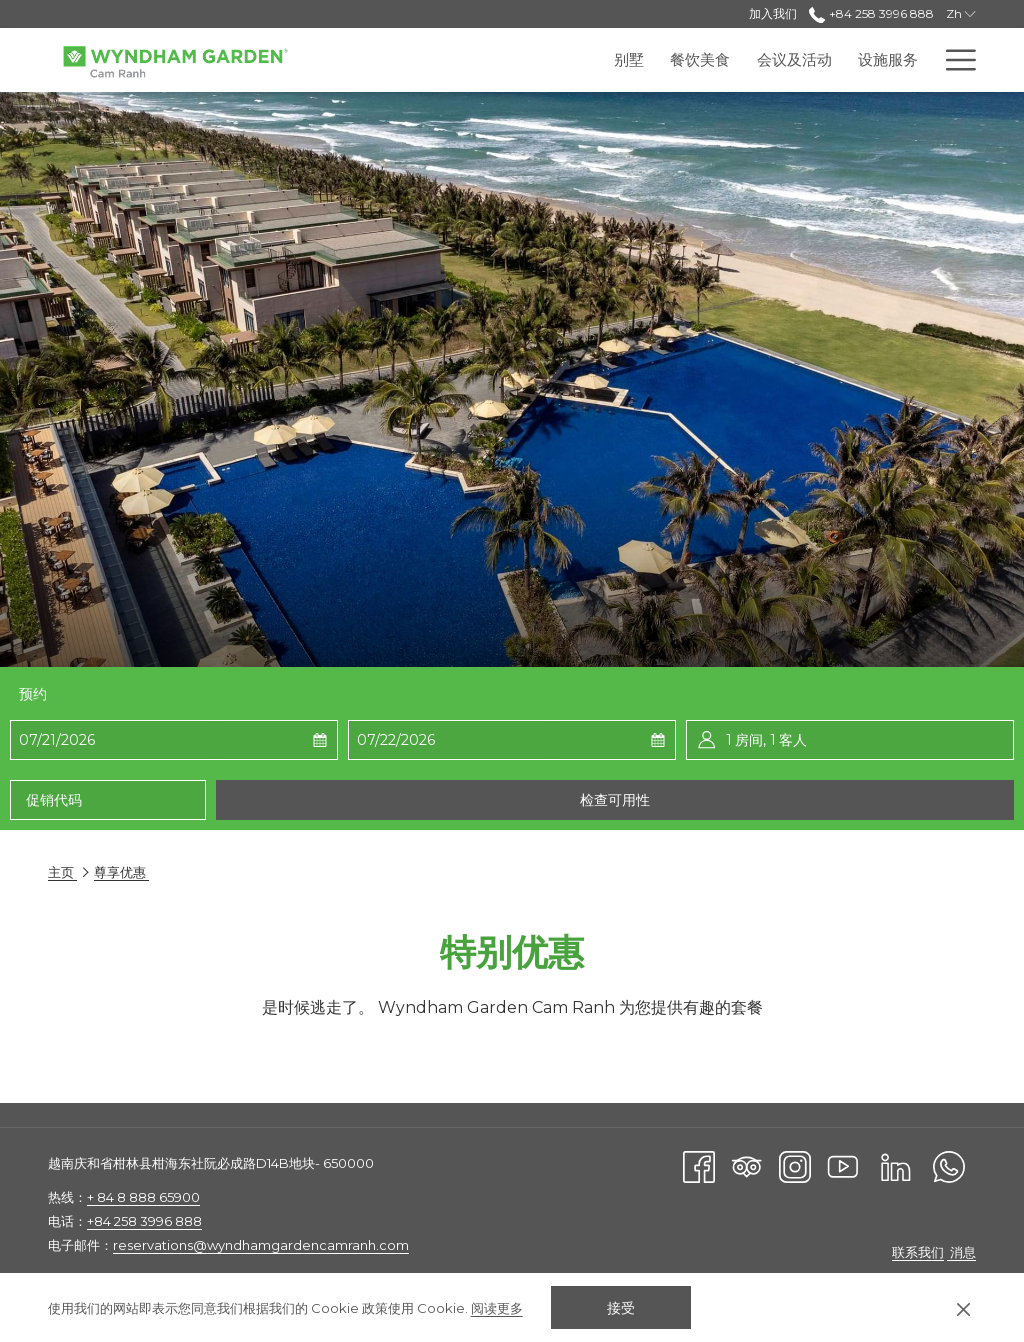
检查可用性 (615, 800)
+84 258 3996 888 (144, 1221)
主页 (62, 872)
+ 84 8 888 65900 (143, 1197)
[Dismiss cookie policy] (963, 1308)
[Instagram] (795, 1165)
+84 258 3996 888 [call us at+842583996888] (871, 13)
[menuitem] (472, 60)
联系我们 (918, 1252)
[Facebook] (699, 1165)
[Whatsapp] (949, 1165)
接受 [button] (621, 1308)
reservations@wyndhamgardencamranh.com (261, 1245)
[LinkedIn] (896, 1165)
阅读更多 (497, 1308)
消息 (961, 1252)
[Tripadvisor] (747, 1165)
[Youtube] (843, 1165)
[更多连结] (953, 60)
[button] (118, 740)
